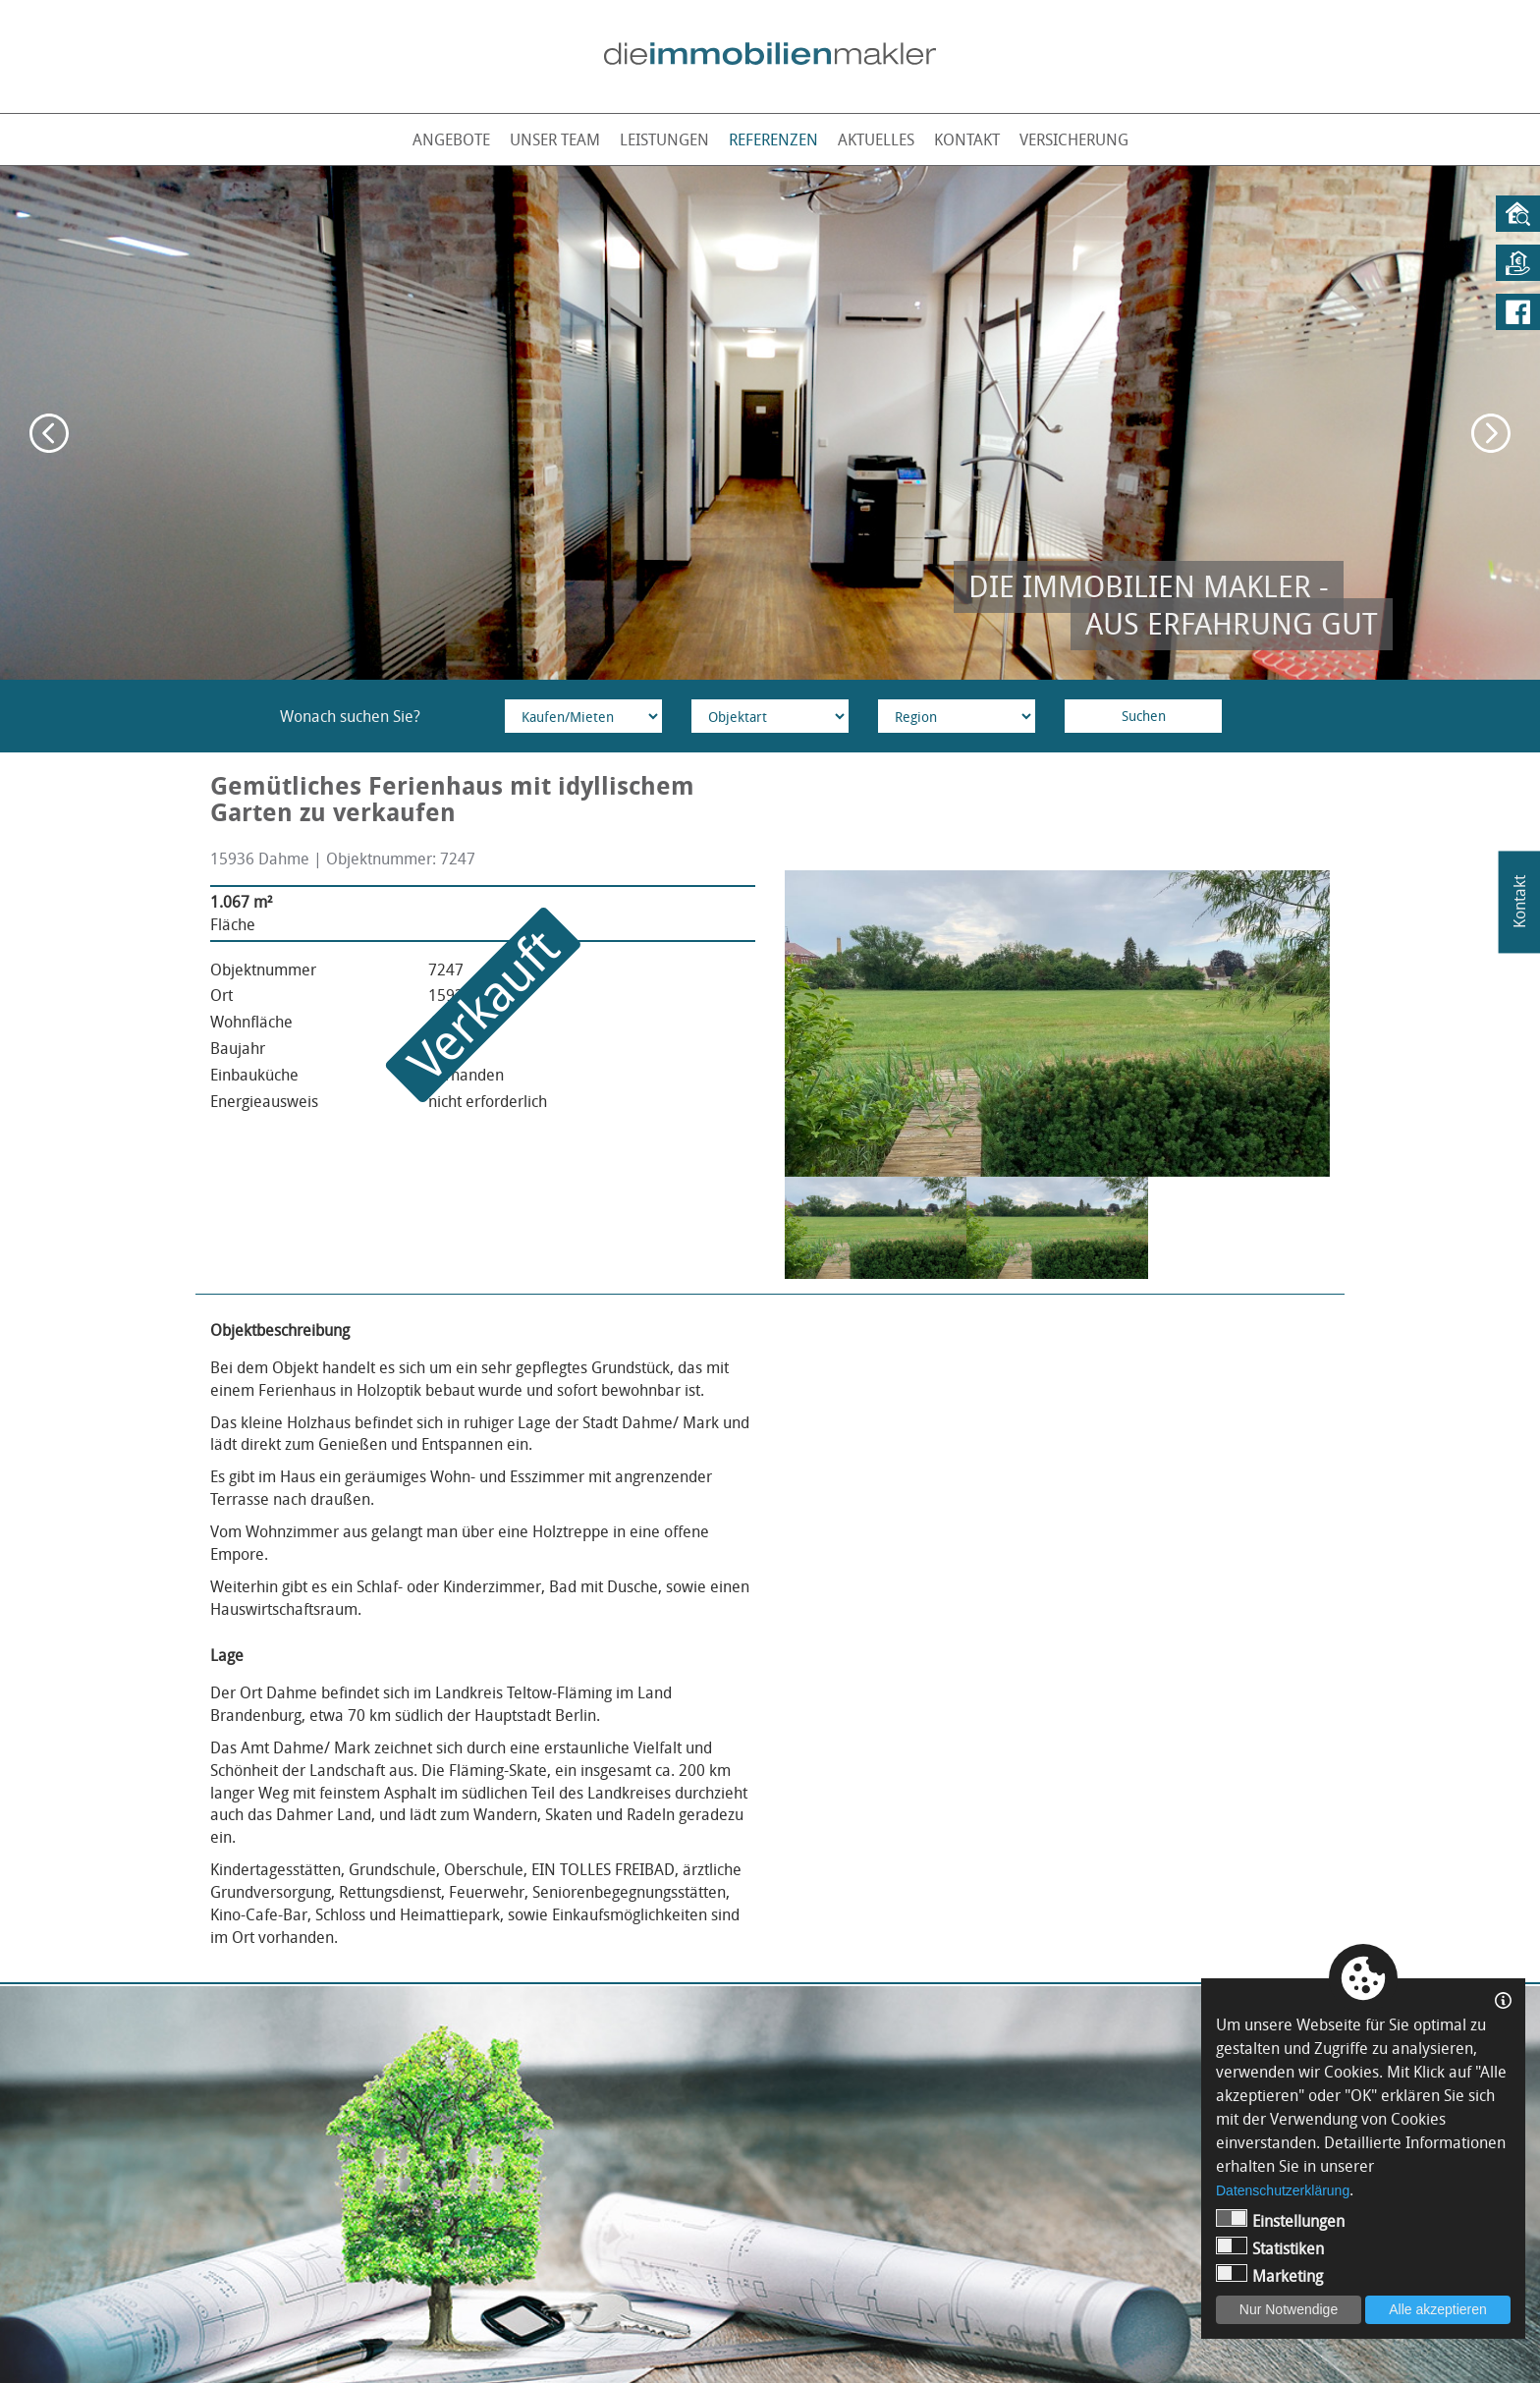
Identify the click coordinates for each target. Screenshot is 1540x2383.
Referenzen (773, 139)
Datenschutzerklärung (1282, 2190)
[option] (770, 423)
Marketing (1269, 2275)
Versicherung (1073, 139)
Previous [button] (49, 433)
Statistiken (1270, 2248)
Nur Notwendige (1288, 2309)
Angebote (451, 139)
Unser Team (555, 139)
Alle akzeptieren (1438, 2309)
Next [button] (1491, 433)
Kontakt (967, 139)
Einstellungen (1280, 2220)
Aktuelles (876, 139)
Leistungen (664, 139)
